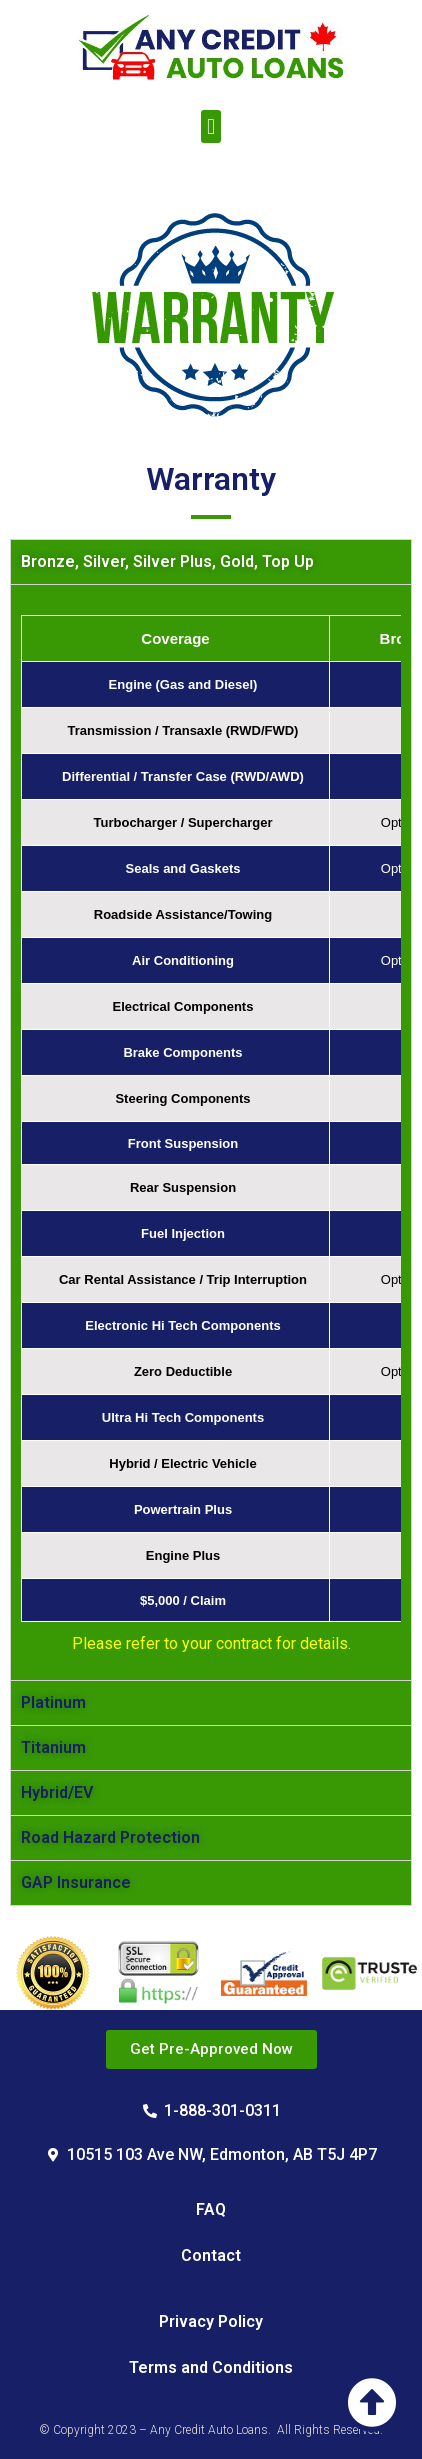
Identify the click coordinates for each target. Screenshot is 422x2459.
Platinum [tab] (53, 1702)
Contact (211, 2255)
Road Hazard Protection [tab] (110, 1837)
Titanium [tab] (53, 1747)
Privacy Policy (211, 2321)
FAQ (211, 2209)
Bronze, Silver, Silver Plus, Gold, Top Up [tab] (167, 561)
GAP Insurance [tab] (76, 1882)
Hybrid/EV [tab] (57, 1792)
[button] (210, 126)
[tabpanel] (211, 1132)
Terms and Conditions (211, 2367)
